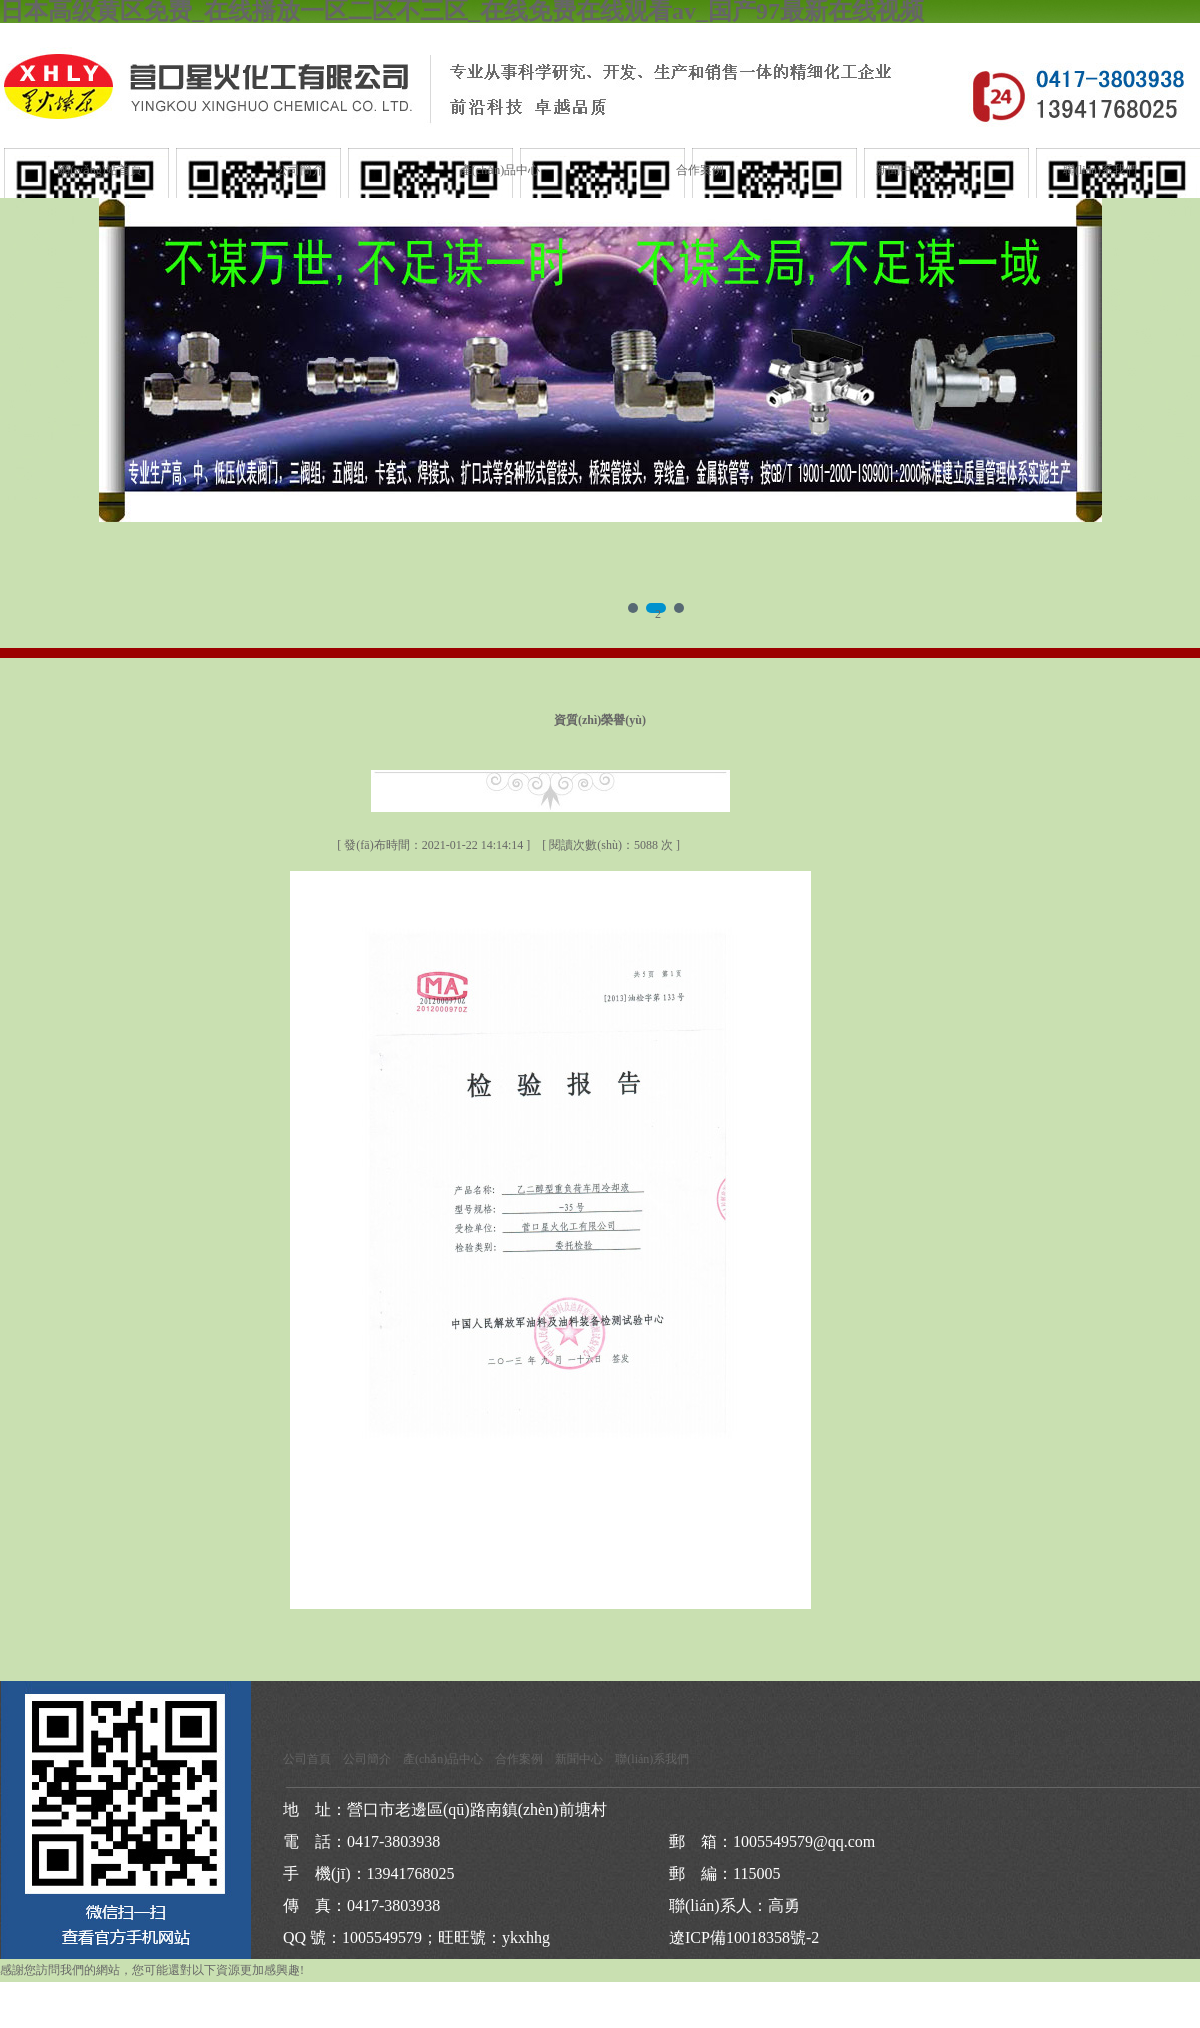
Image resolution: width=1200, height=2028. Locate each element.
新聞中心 (900, 170)
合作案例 (700, 170)
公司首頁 (307, 1759)
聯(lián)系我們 (1100, 170)
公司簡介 (300, 170)
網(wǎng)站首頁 (100, 170)
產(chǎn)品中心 (500, 170)
